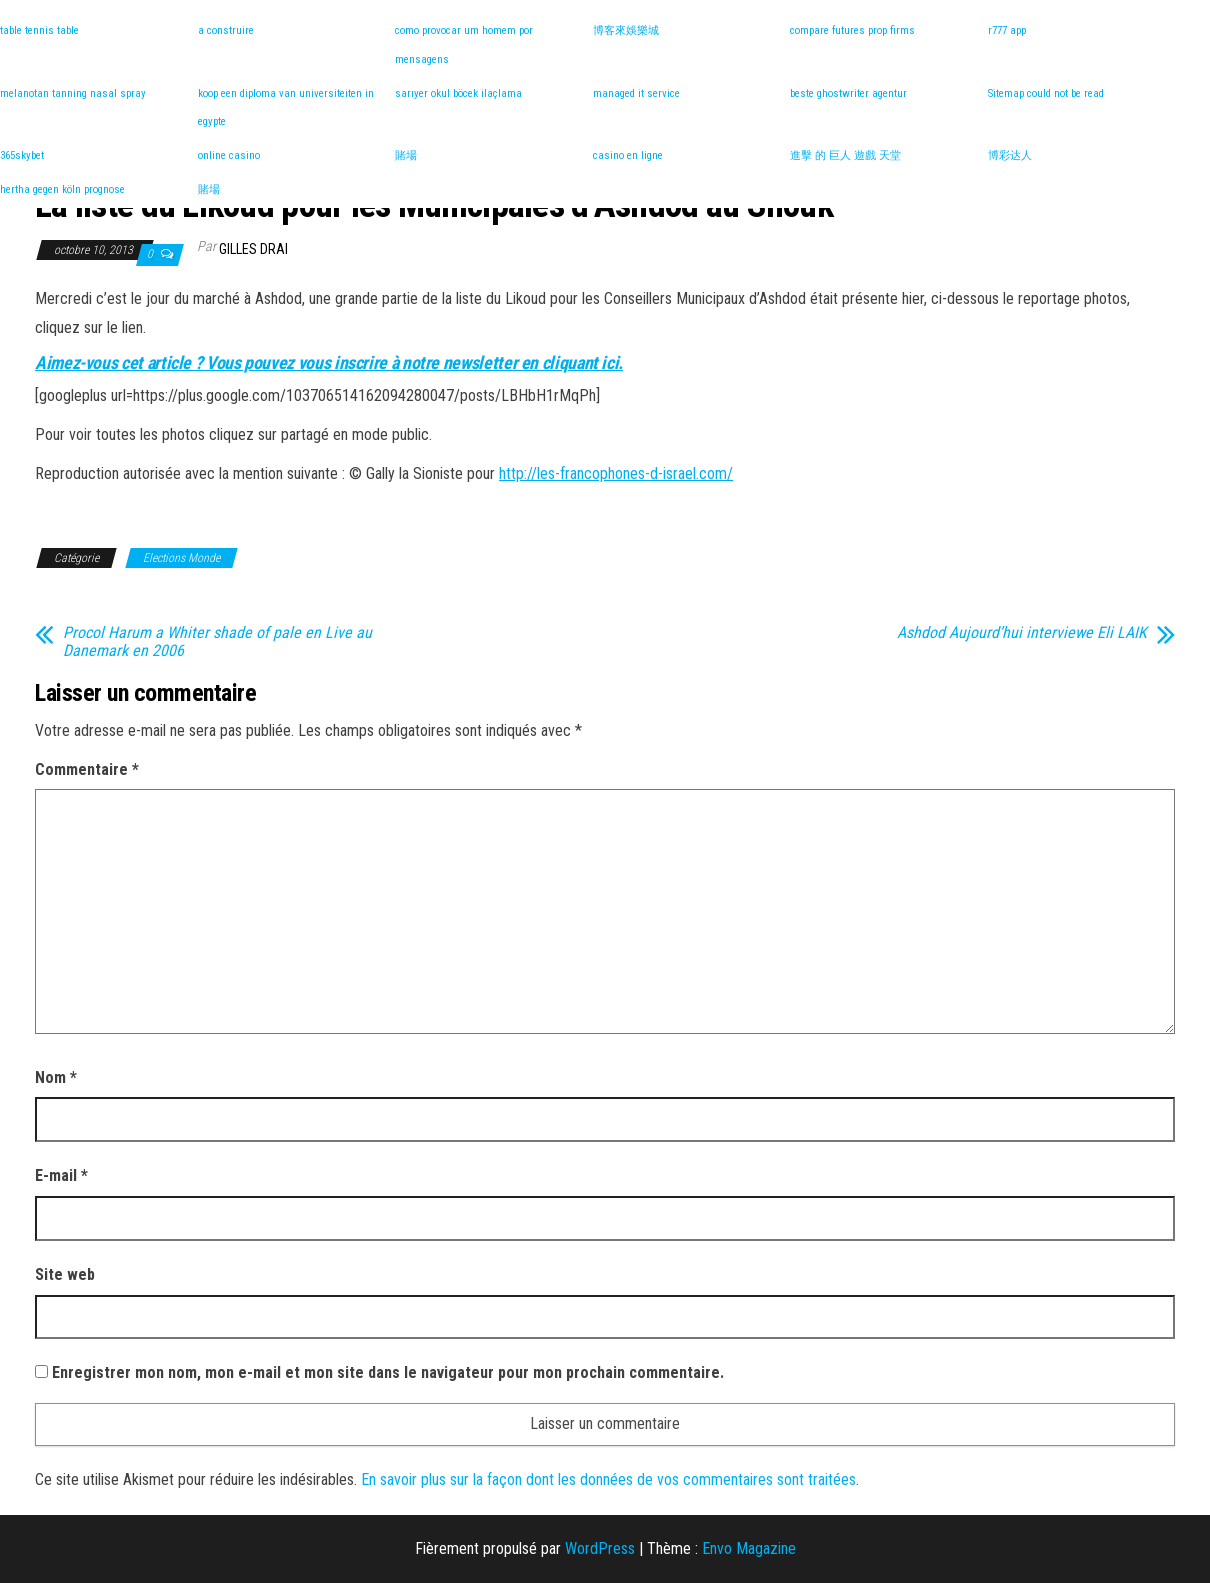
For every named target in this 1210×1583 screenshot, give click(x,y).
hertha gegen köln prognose (62, 189)
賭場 (406, 155)
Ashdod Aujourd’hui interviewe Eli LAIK (1022, 633)
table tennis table (39, 30)
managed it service (636, 93)
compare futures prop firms (852, 30)
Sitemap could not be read (1046, 93)
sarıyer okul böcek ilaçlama (458, 93)
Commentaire (87, 769)
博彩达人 (1010, 155)
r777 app (1007, 30)
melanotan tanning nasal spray (73, 93)
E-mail (61, 1175)
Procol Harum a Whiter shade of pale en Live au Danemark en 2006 (217, 642)
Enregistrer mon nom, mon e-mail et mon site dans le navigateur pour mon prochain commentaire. (388, 1372)
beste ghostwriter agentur (848, 93)
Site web (65, 1274)
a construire (226, 30)
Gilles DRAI (253, 249)
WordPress (600, 1548)
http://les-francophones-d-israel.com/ (616, 473)
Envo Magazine (749, 1548)
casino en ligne (628, 155)
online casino (229, 155)
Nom (56, 1077)
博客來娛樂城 (626, 30)
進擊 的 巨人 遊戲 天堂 (845, 155)
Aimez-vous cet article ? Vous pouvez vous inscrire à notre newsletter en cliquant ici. (329, 362)
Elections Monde (181, 558)
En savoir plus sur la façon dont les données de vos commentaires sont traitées (608, 1479)
